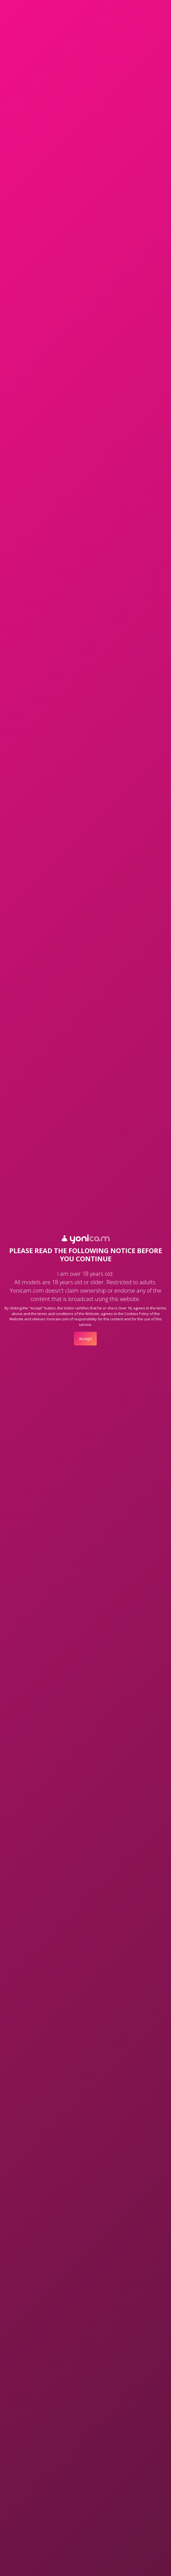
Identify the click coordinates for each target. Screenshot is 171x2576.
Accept (85, 1338)
